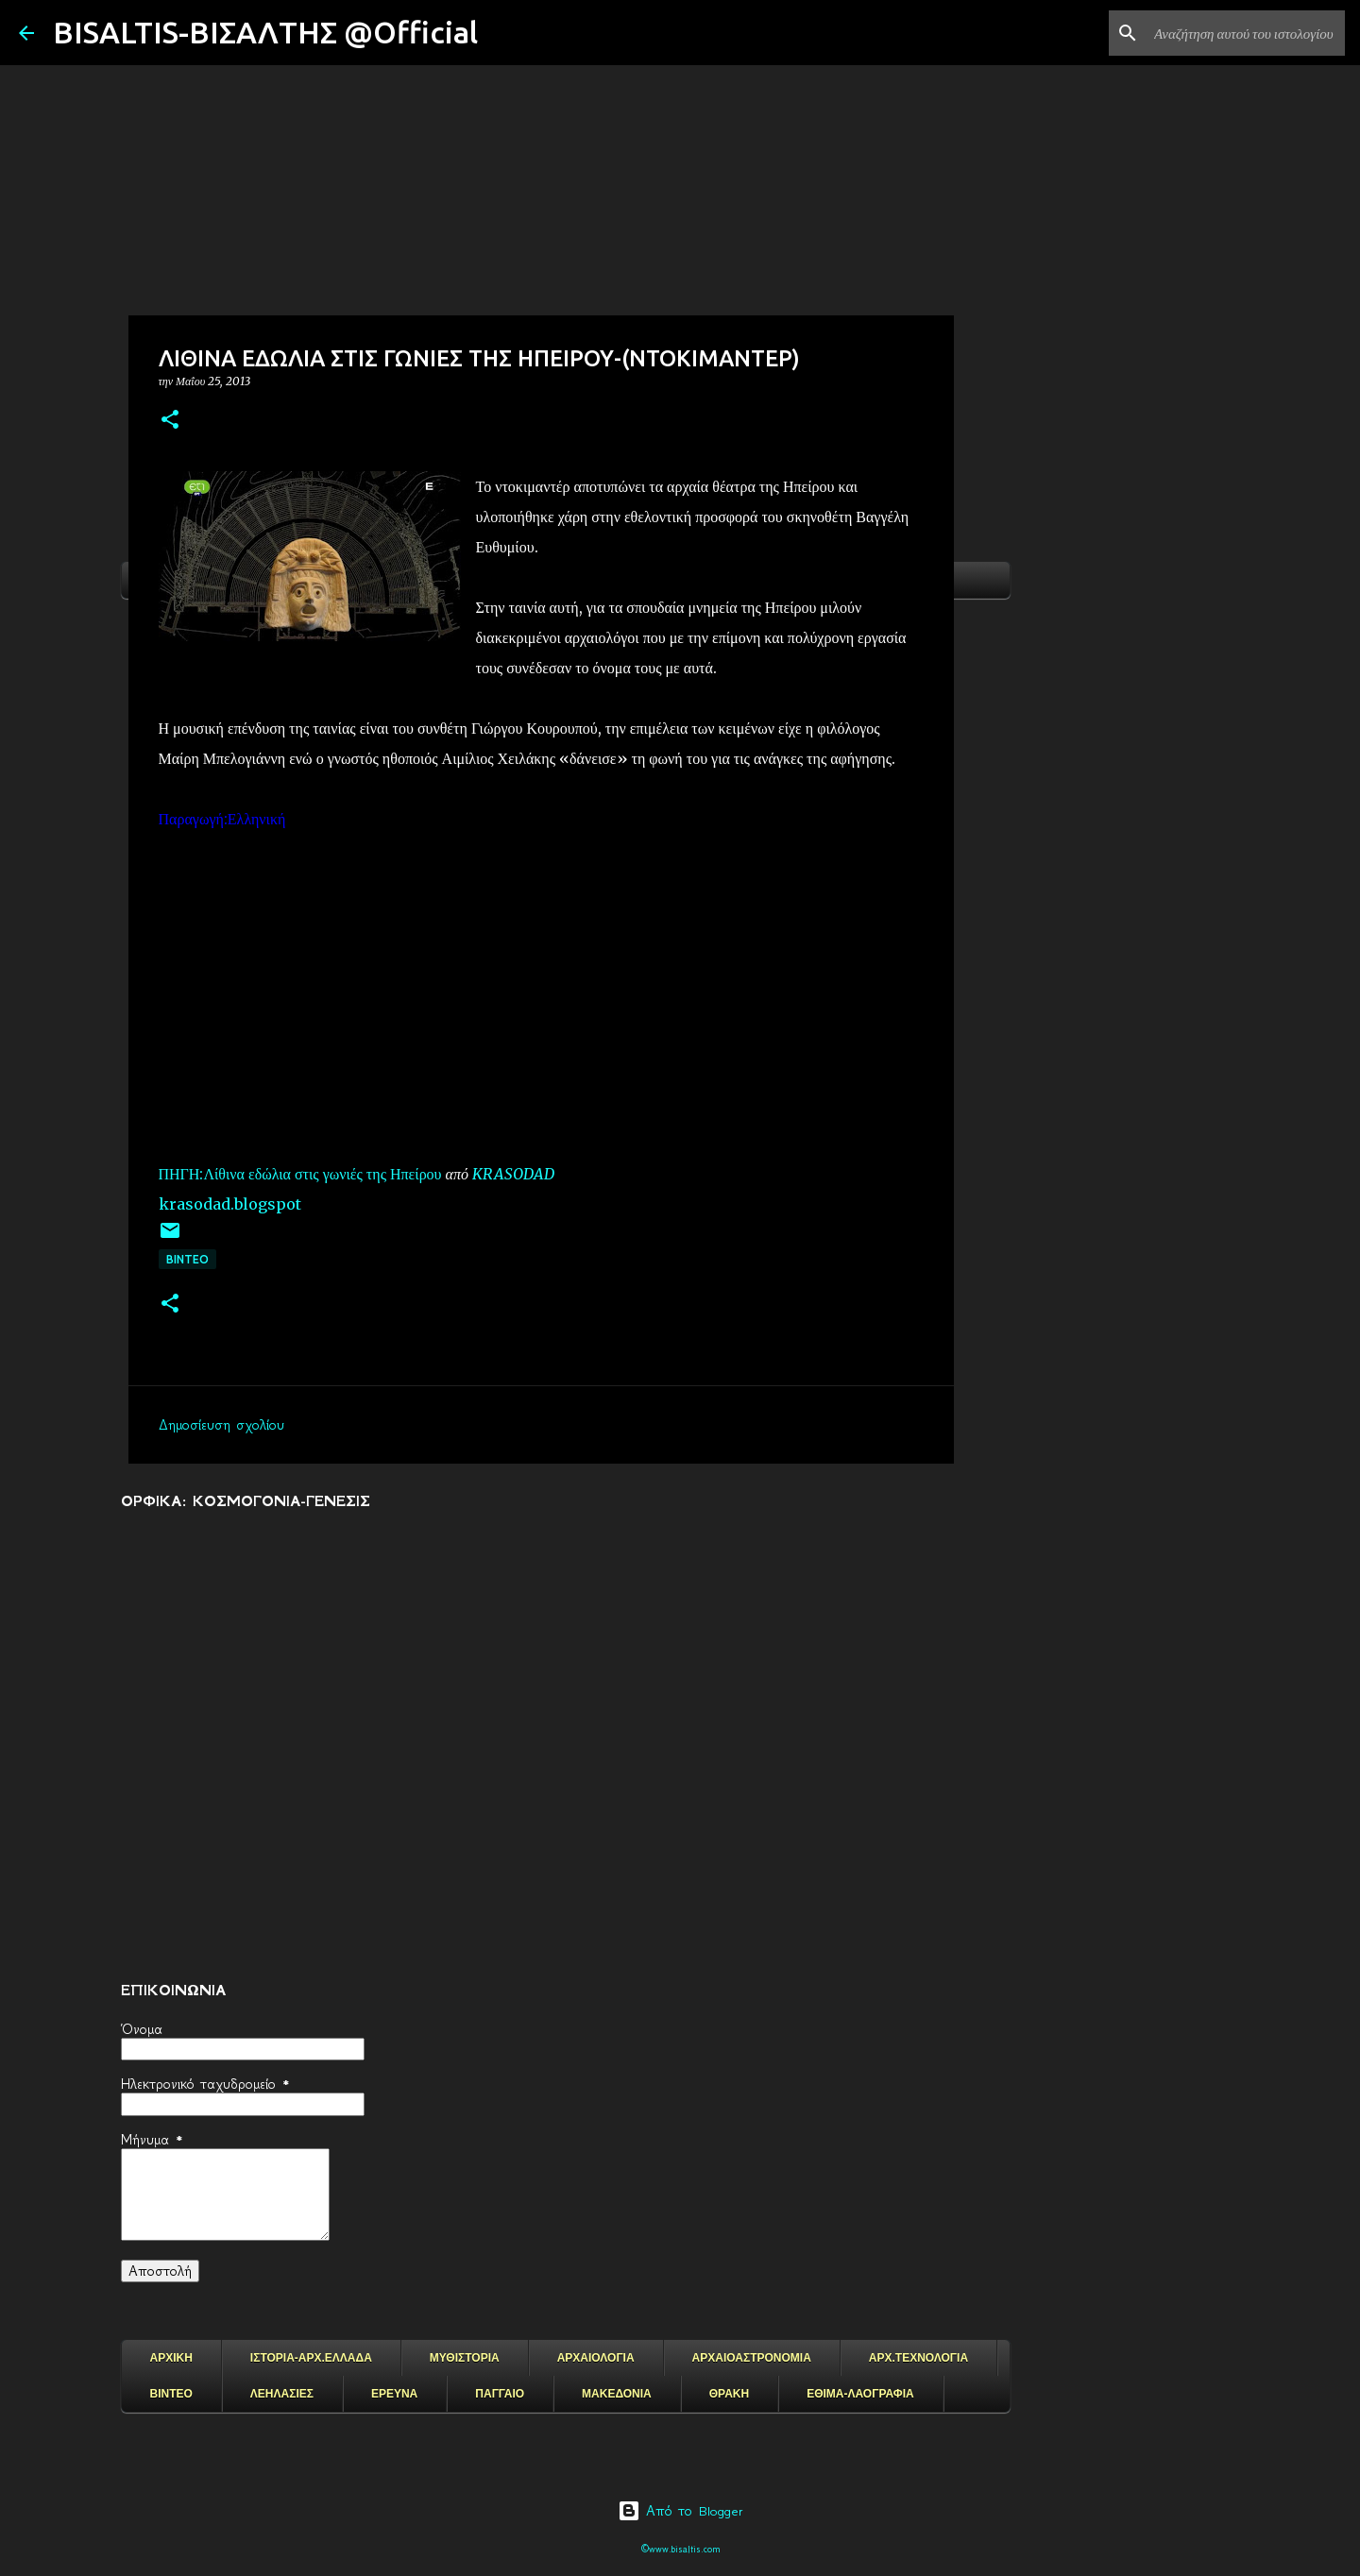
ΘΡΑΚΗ (729, 2393)
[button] (170, 420)
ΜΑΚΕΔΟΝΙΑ (617, 2393)
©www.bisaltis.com (680, 2549)
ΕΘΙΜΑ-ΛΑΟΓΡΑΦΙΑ (860, 2393)
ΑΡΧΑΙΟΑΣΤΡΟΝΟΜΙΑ (751, 2357)
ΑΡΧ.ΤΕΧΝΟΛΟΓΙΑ (918, 2357)
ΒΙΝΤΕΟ (187, 1259)
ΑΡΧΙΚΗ (171, 2357)
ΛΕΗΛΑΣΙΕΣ (282, 2393)
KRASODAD (513, 1173)
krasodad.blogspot (230, 1204)
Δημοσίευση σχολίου (221, 1424)
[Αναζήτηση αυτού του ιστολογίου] (1246, 33)
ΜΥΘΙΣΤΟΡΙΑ (465, 2357)
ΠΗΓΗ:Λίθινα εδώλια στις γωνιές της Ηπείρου (300, 1173)
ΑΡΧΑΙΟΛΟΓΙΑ (596, 2357)
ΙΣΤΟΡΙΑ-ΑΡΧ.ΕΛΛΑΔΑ (311, 2357)
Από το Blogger (680, 2510)
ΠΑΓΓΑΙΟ (499, 2393)
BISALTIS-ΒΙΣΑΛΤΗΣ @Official (265, 32)
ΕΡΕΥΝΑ (394, 2393)
